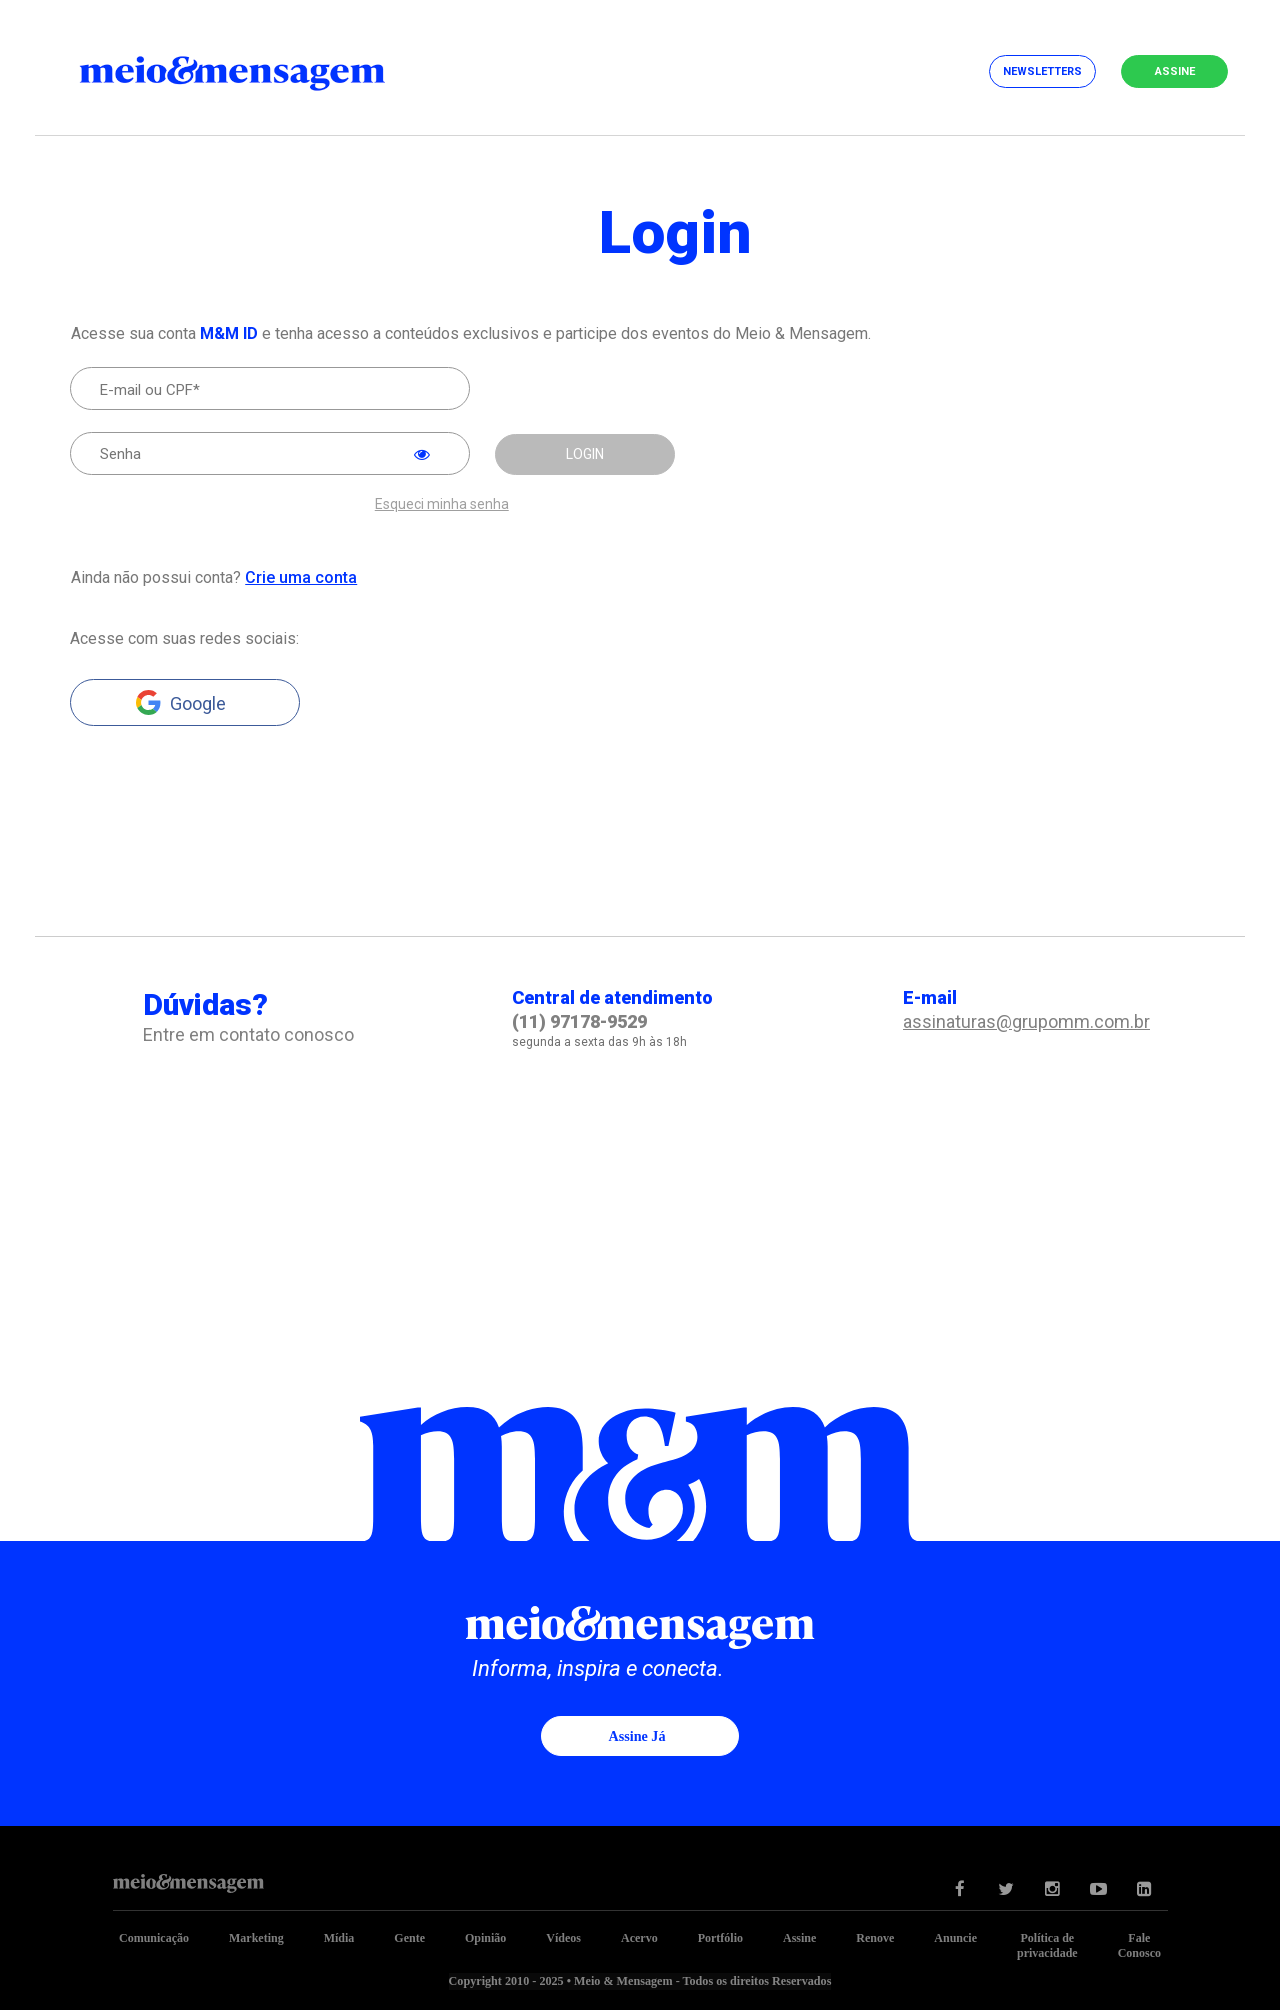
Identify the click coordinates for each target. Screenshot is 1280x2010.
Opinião (485, 1937)
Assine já (637, 1735)
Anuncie (955, 1937)
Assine (1175, 71)
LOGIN (585, 454)
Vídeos (563, 1937)
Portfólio (720, 1937)
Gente (409, 1937)
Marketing (256, 1937)
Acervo (639, 1937)
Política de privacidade (1047, 1944)
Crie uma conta (300, 576)
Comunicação (154, 1937)
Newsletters (1042, 71)
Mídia (339, 1937)
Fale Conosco (1139, 1944)
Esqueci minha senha (442, 503)
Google (198, 702)
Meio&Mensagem (250, 70)
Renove (875, 1937)
